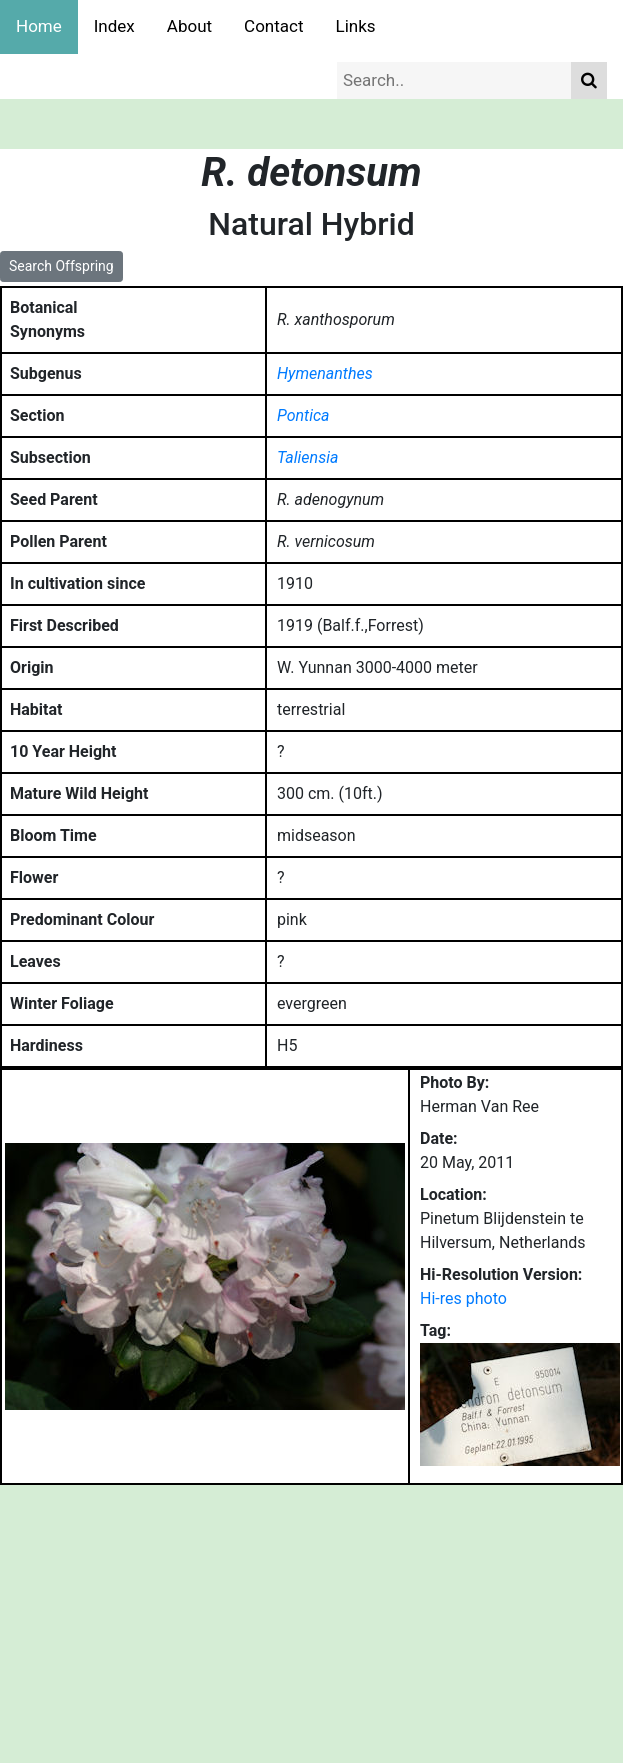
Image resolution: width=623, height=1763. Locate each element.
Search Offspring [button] (61, 266)
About (189, 26)
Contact (273, 26)
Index (114, 26)
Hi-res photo (463, 1298)
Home (39, 26)
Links (356, 26)
